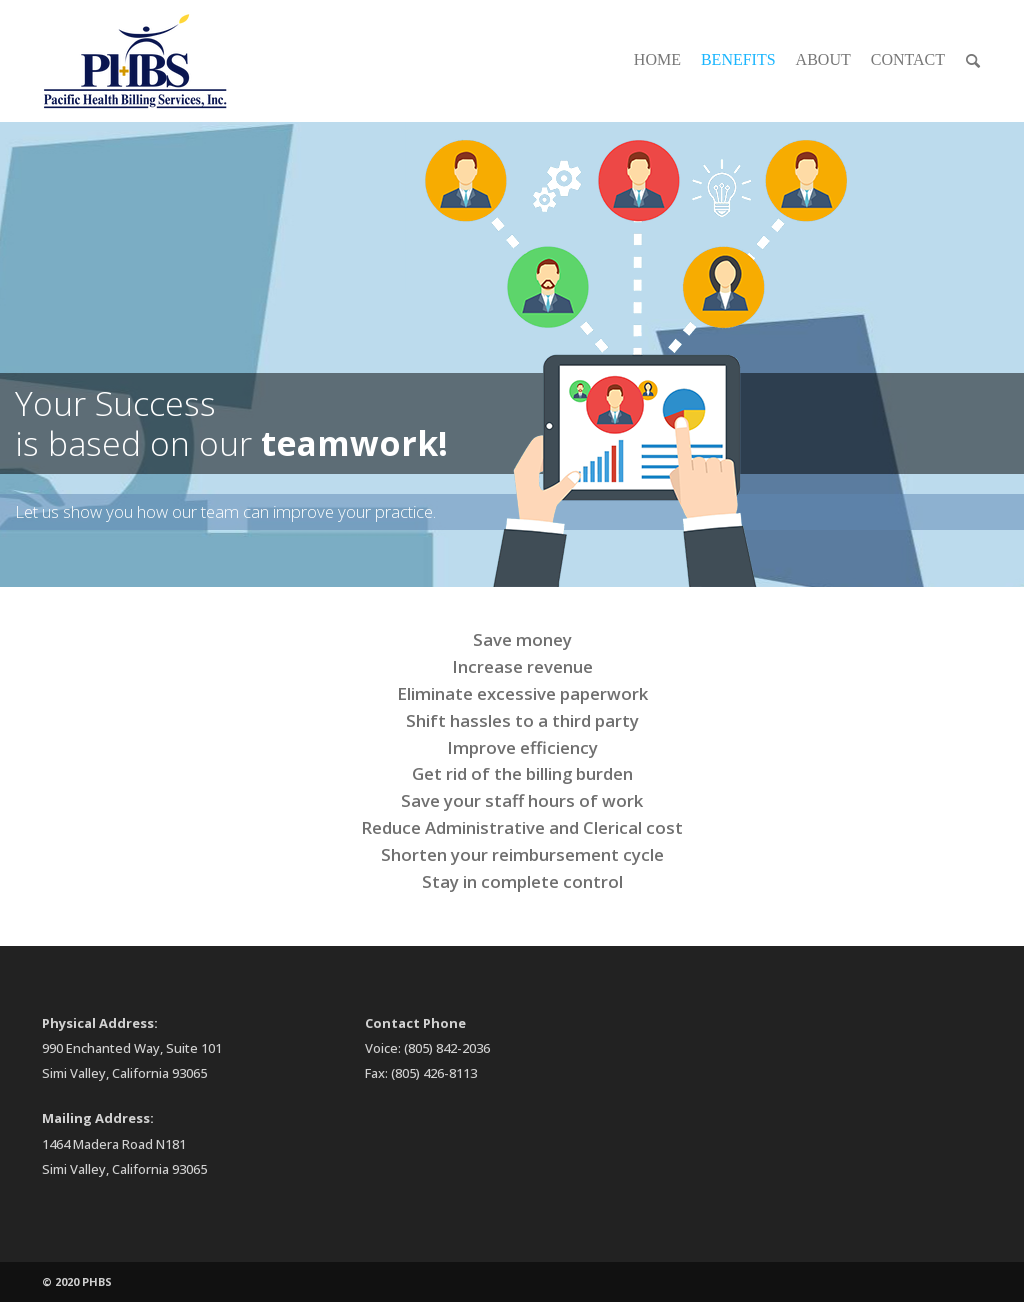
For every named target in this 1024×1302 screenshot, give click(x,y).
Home (657, 59)
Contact (908, 59)
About (823, 59)
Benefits (738, 59)
